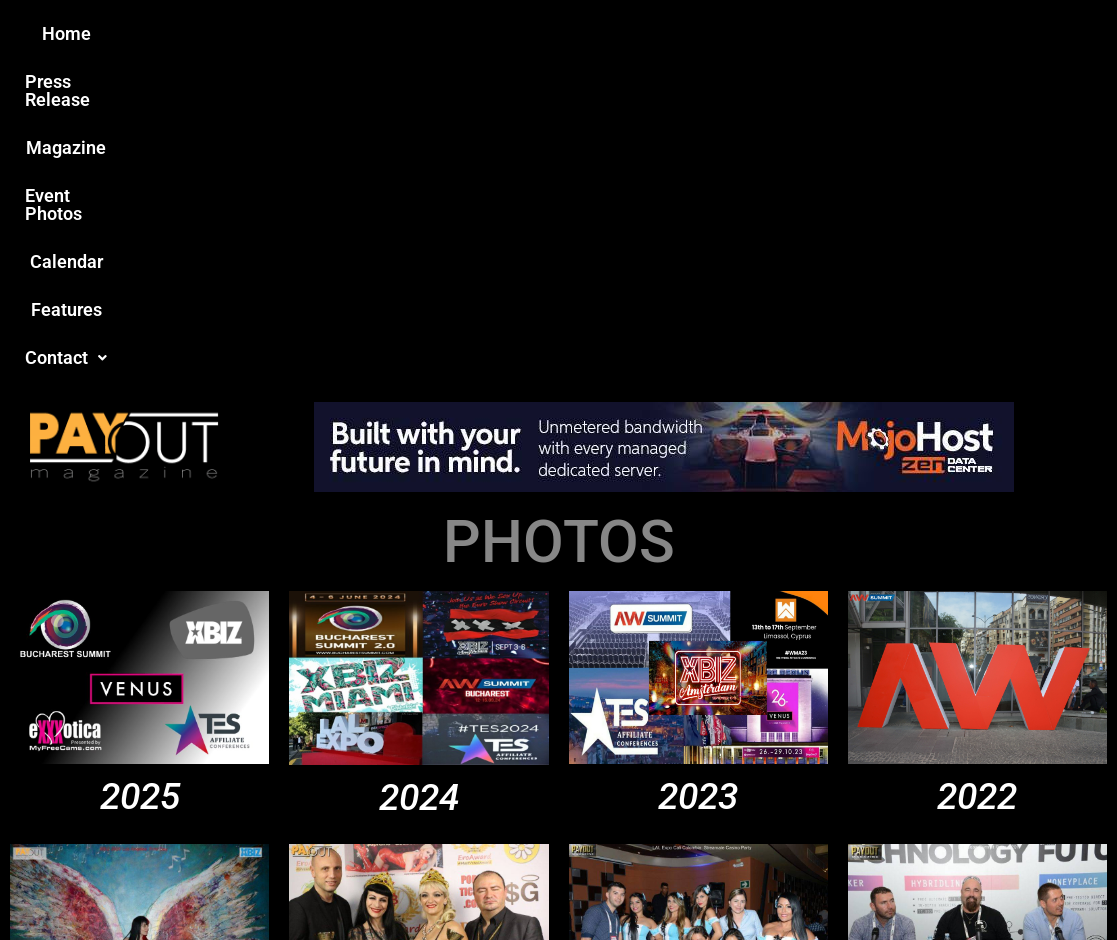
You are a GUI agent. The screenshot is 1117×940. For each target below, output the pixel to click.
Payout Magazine (337, 881)
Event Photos (568, 33)
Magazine (445, 33)
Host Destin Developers (987, 881)
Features (789, 33)
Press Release (317, 33)
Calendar (687, 33)
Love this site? (258, 786)
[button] (896, 34)
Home (205, 33)
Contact (896, 33)
